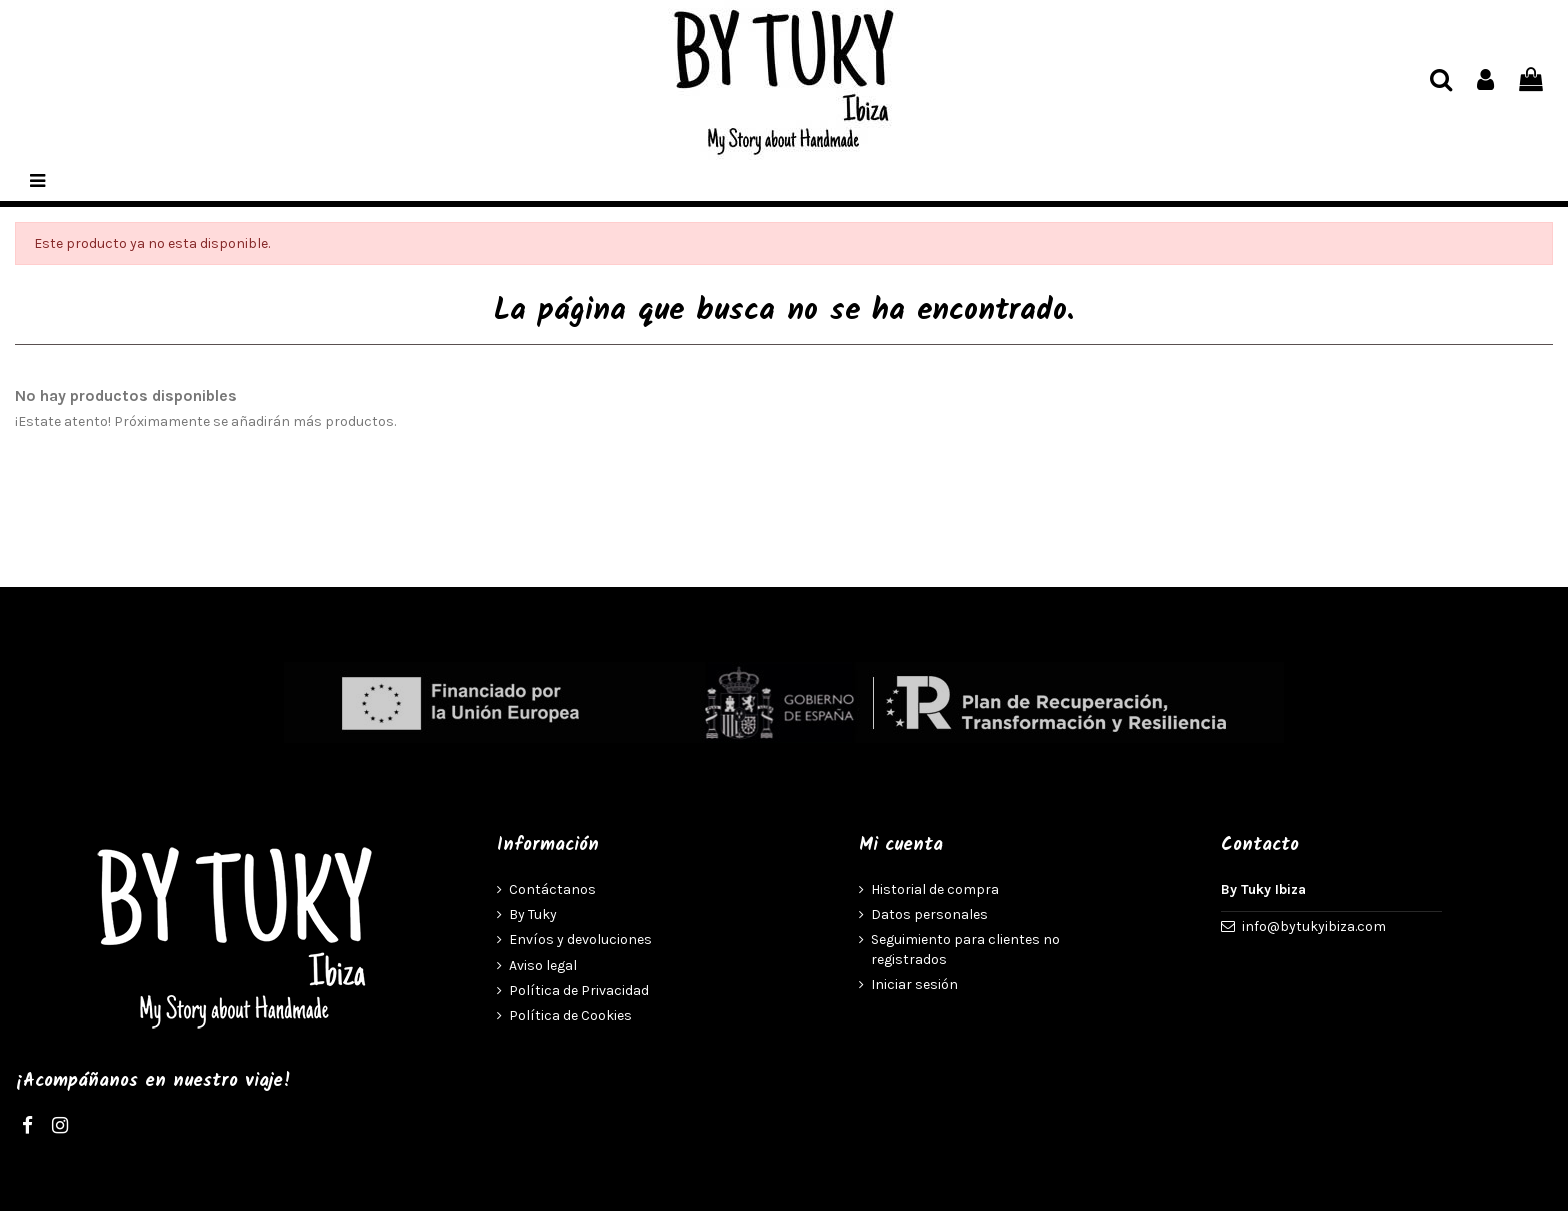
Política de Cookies (570, 1015)
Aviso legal (543, 965)
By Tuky (533, 914)
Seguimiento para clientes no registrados (965, 949)
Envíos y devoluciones (580, 939)
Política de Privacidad (579, 990)
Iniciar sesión (914, 984)
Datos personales (929, 914)
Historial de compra (935, 889)
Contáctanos (552, 889)
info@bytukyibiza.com (1314, 926)
